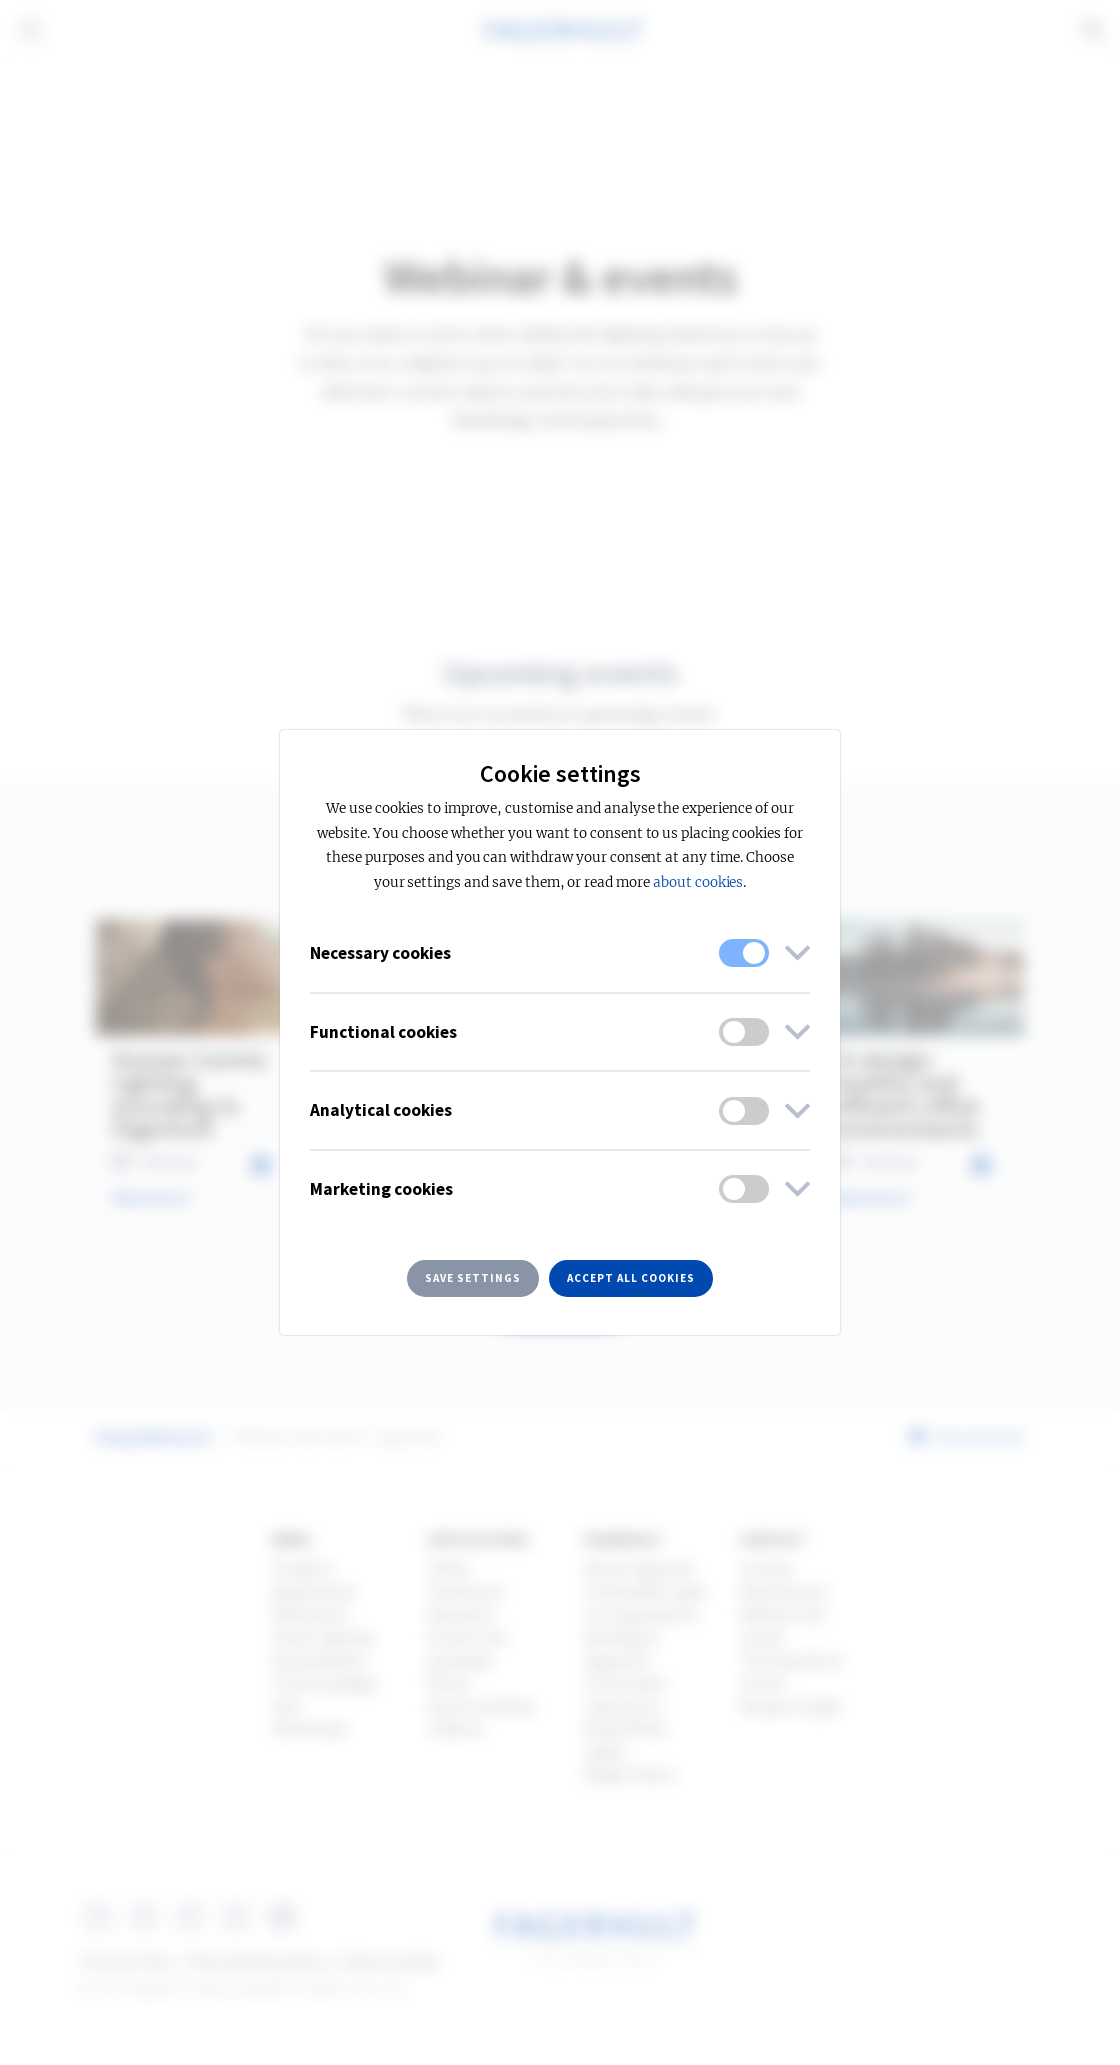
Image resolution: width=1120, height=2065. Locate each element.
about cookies (698, 882)
